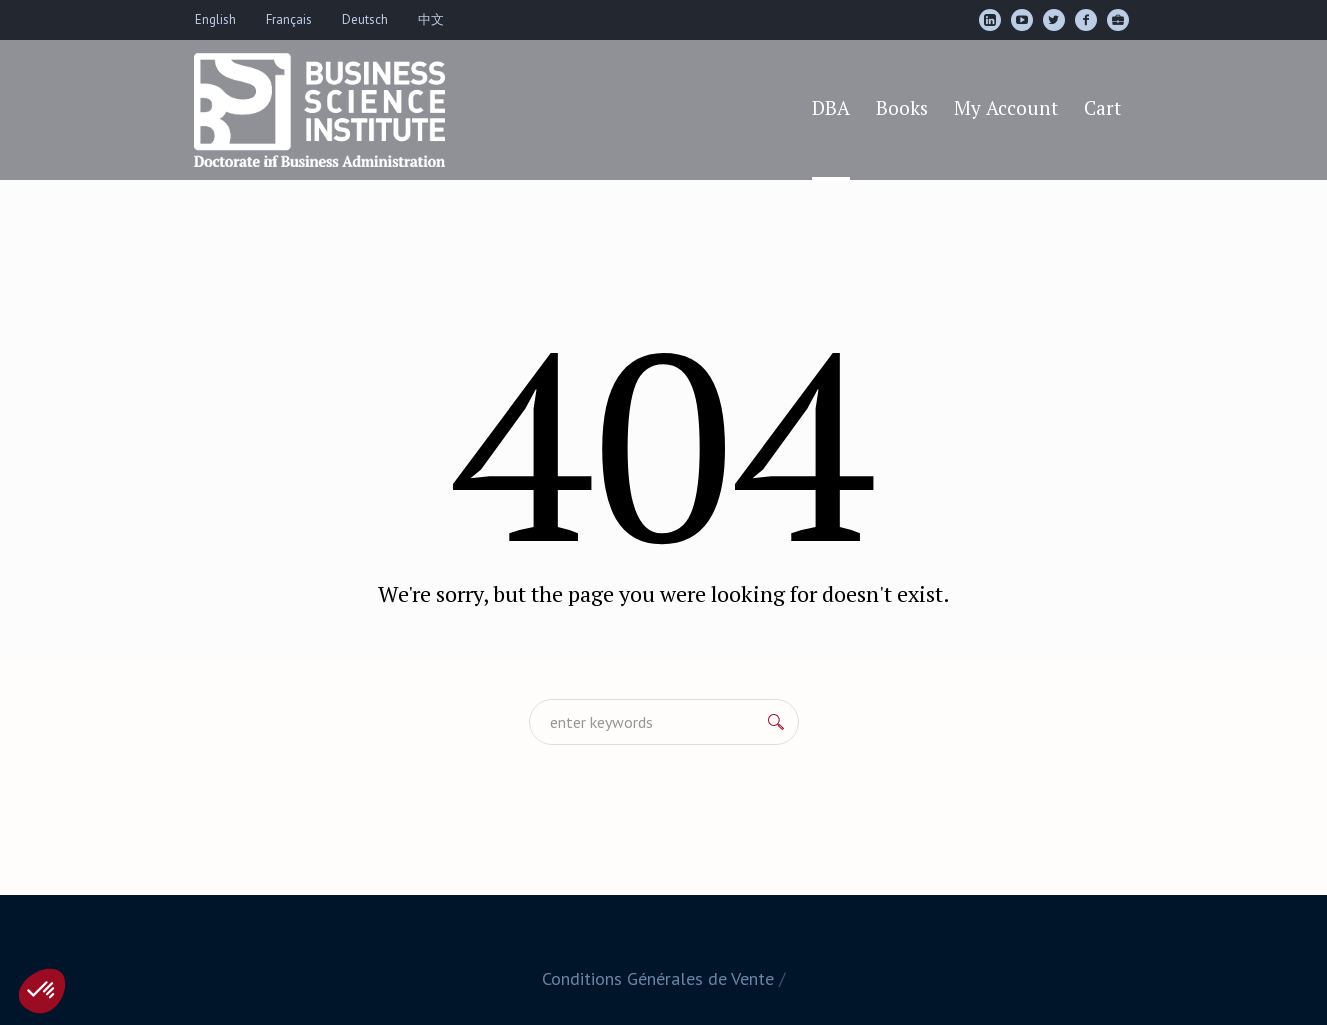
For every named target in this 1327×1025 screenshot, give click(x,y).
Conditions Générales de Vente (658, 978)
